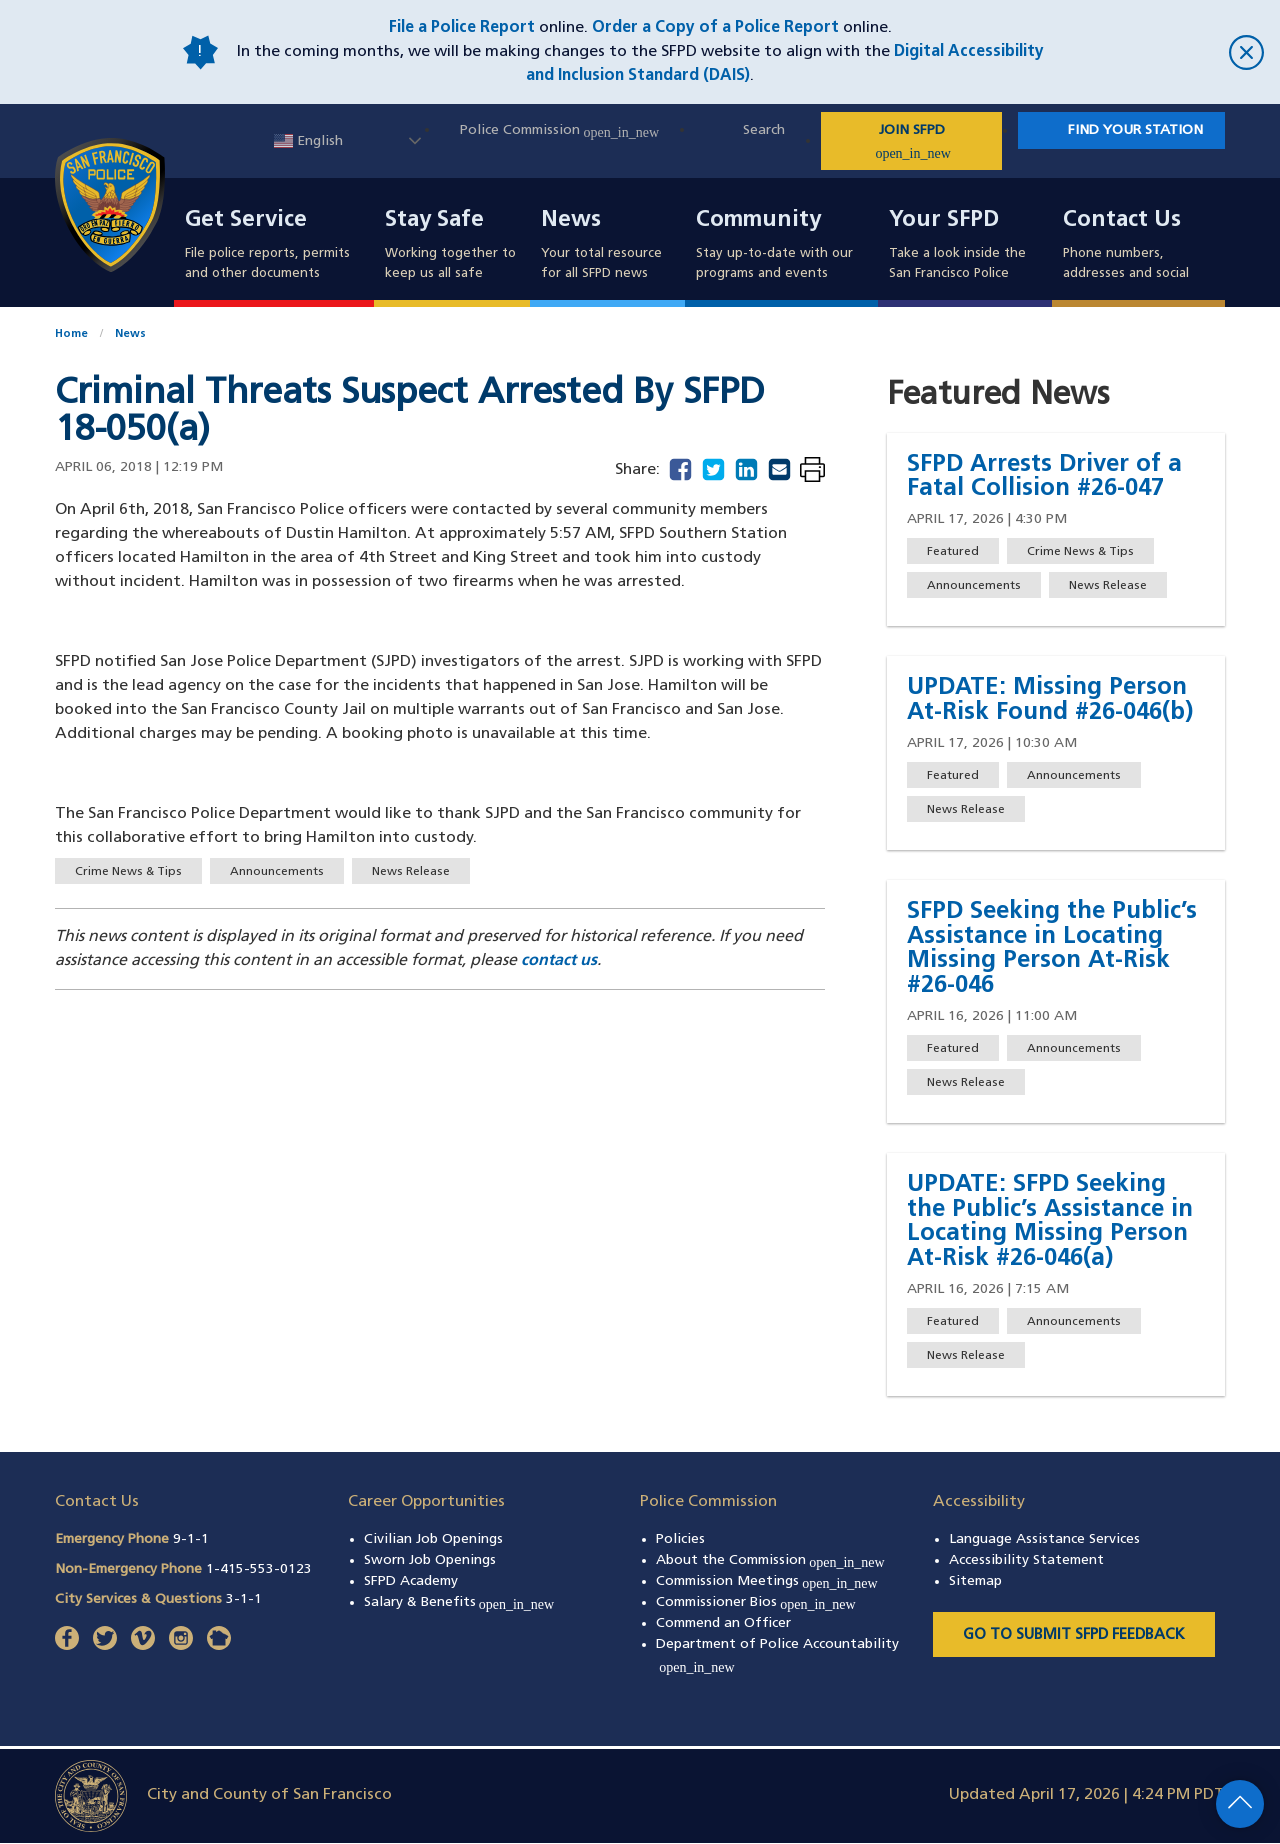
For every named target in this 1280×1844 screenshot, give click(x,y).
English (308, 141)
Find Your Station (1135, 130)
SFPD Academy (411, 1581)
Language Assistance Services (1044, 1539)
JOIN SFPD (937, 142)
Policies (680, 1539)
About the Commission (770, 1560)
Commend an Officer (723, 1623)
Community (758, 221)
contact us (559, 961)
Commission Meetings (767, 1581)
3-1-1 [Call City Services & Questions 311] (244, 1599)
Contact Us (1122, 221)
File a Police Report (462, 28)
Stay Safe (434, 221)
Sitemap (975, 1581)
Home (71, 334)
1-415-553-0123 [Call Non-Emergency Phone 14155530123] (259, 1569)
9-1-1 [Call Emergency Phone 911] (191, 1539)
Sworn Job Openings (430, 1560)
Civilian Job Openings (433, 1539)
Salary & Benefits (459, 1602)
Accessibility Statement (1026, 1560)
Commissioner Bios (756, 1602)
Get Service (246, 221)
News (571, 221)
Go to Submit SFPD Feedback (1074, 1635)
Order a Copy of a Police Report (715, 28)
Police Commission (559, 130)
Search (764, 130)
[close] (1160, 52)
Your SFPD (944, 221)
